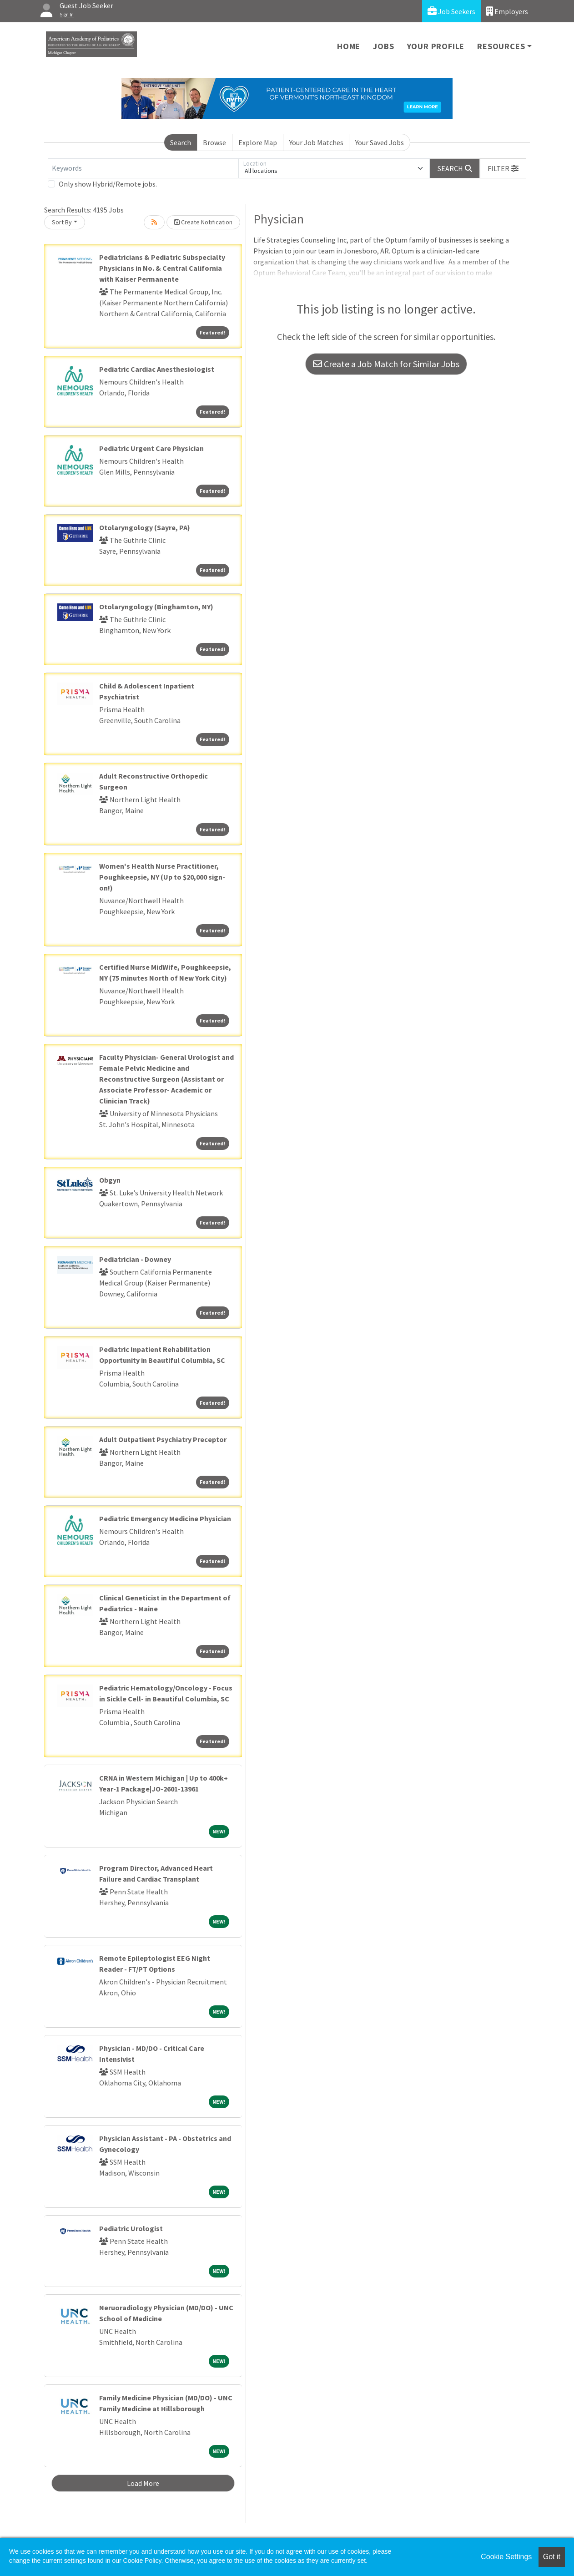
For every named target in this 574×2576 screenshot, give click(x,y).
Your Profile (436, 46)
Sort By (62, 222)
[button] (503, 168)
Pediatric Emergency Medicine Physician (165, 1518)
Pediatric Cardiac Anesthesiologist (156, 369)
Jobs (383, 46)
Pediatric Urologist (131, 2228)
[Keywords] (143, 168)
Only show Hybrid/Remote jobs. (108, 183)
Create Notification (203, 222)
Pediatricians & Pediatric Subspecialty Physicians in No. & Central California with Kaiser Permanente (162, 268)
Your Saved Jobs (379, 142)
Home (348, 46)
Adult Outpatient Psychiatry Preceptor (163, 1439)
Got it (551, 2557)
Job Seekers (451, 11)
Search (180, 142)
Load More (143, 2483)
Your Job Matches (316, 142)
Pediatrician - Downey (135, 1259)
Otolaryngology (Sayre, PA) (144, 527)
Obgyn (110, 1179)
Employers (507, 11)
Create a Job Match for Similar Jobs (386, 363)
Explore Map (257, 142)
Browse (214, 142)
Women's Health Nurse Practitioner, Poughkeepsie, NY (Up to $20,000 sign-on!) (162, 876)
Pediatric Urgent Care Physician (151, 448)
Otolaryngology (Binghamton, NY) (156, 606)
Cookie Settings (506, 2557)
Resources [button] (501, 46)
